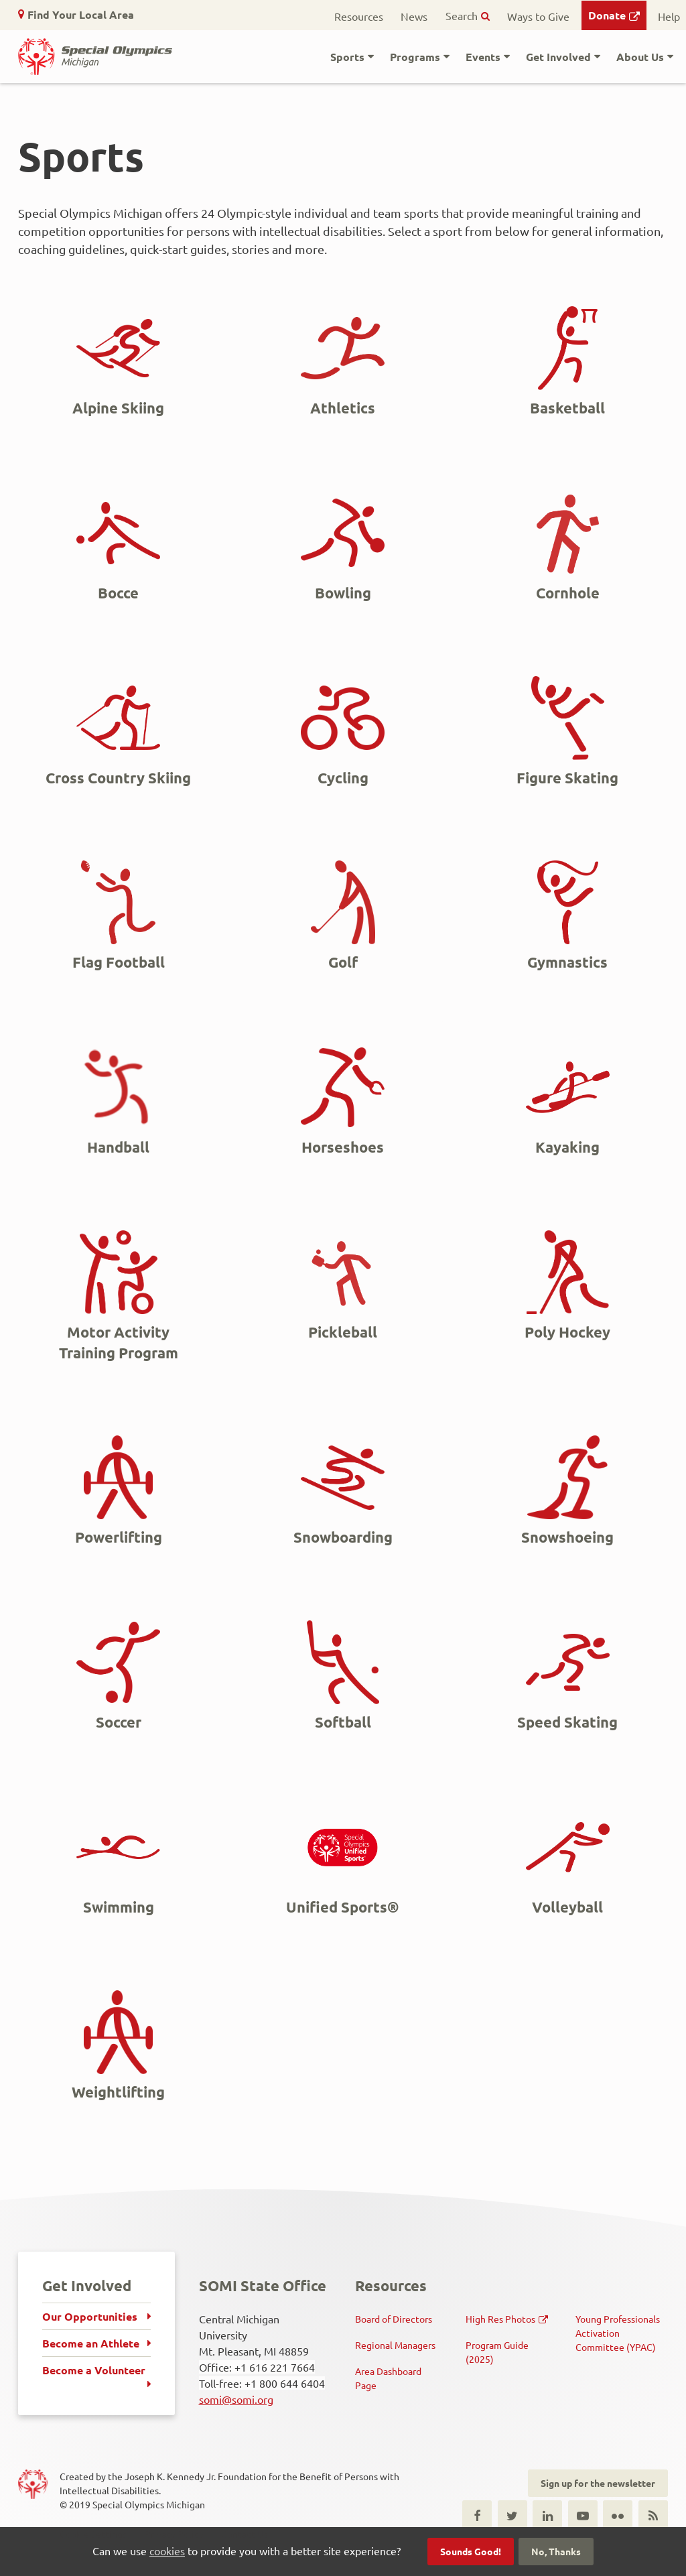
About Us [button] (640, 57)
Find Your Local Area (80, 14)
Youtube (583, 2515)
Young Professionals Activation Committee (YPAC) (617, 2333)
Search (461, 15)
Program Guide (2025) (497, 2352)
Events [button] (483, 57)
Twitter (512, 2515)
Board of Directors (393, 2319)
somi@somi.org (236, 2399)
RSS (653, 2515)
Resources (358, 16)
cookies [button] (167, 2550)
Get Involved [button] (558, 57)
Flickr (617, 2515)
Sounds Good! (470, 2551)
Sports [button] (347, 57)
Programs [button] (415, 57)
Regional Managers (395, 2345)
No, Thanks (556, 2551)
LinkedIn (547, 2515)
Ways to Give (538, 16)
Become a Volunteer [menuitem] (93, 2370)
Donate (607, 15)
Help (669, 16)
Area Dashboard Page (388, 2378)
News (414, 16)
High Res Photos (500, 2319)
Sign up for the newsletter (598, 2483)
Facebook (477, 2515)
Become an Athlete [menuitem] (90, 2343)
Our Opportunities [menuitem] (89, 2316)
